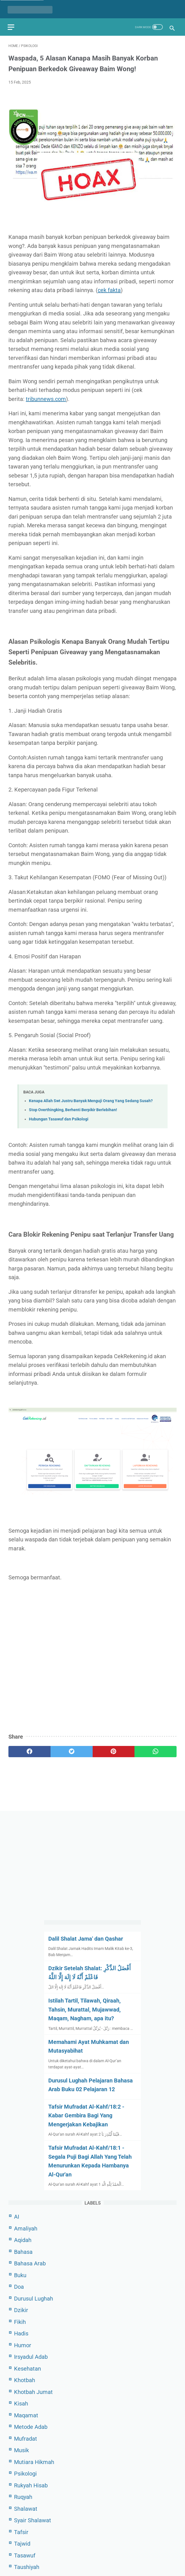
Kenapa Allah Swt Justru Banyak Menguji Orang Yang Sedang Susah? (91, 1098)
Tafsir (21, 2531)
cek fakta (109, 287)
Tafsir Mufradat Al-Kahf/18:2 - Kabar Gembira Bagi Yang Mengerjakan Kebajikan (86, 2115)
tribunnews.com (46, 396)
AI (16, 2216)
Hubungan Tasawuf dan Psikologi (58, 1116)
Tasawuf (24, 2555)
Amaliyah (25, 2228)
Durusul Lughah (33, 2298)
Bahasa (23, 2251)
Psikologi (25, 2473)
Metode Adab (30, 2426)
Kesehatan (27, 2368)
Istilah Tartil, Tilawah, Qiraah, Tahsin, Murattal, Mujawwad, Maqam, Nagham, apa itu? (84, 2009)
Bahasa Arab (30, 2263)
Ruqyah (23, 2496)
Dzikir (21, 2309)
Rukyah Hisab (31, 2484)
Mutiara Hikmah (34, 2461)
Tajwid (22, 2543)
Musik (21, 2450)
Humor (22, 2344)
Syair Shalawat (32, 2520)
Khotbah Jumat (33, 2391)
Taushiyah (26, 2566)
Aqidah (22, 2239)
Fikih (20, 2321)
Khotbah (24, 2380)
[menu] (11, 24)
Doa (19, 2286)
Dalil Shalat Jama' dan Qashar (85, 1938)
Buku (20, 2274)
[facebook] (29, 1749)
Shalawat (25, 2508)
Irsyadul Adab (31, 2356)
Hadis (21, 2333)
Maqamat (26, 2414)
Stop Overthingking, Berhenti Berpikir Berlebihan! (73, 1107)
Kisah (21, 2403)
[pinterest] (114, 1749)
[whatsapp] (155, 1749)
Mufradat (25, 2438)
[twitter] (72, 1749)
